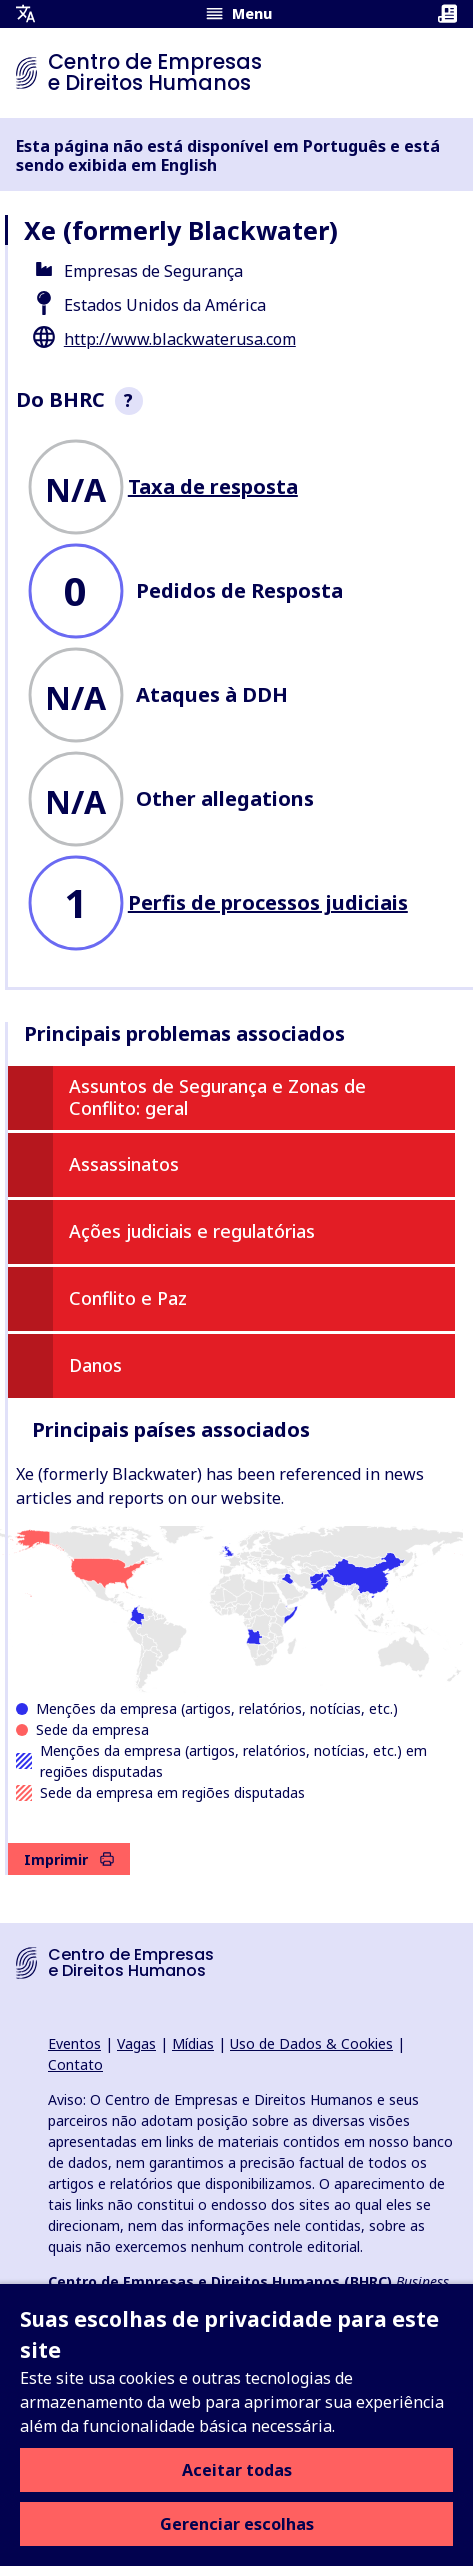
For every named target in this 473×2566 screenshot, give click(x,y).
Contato (75, 2064)
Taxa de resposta (213, 486)
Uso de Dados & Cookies (311, 2043)
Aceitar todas (237, 2470)
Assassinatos (124, 1164)
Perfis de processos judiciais (268, 902)
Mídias (193, 2043)
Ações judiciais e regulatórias (192, 1231)
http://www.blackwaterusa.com (180, 339)
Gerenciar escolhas (237, 2524)
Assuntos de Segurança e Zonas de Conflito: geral (217, 1097)
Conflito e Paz (128, 1298)
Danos (95, 1365)
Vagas (136, 2043)
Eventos (74, 2043)
